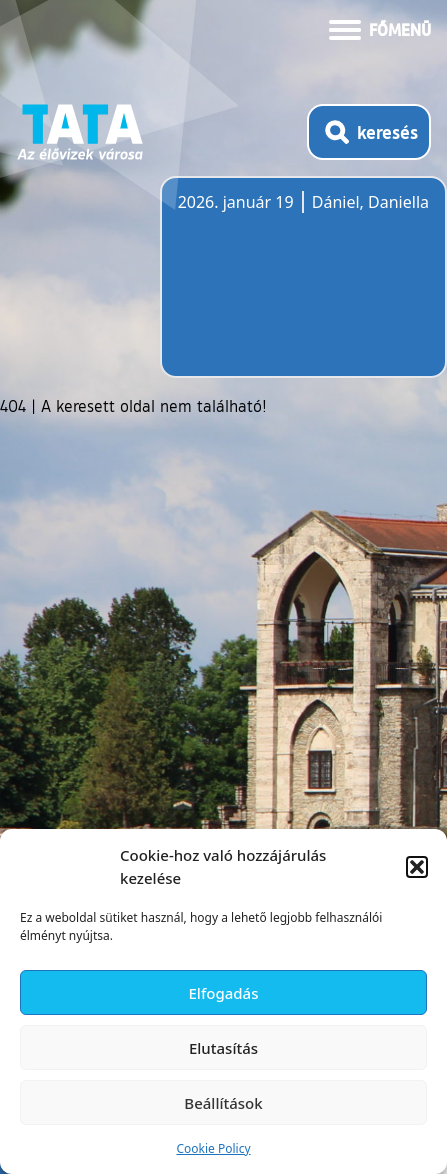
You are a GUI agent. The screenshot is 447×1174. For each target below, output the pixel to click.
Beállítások (223, 1103)
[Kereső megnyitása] (369, 132)
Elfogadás (224, 993)
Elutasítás (223, 1048)
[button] (417, 867)
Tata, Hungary (290, 289)
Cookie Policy (213, 1148)
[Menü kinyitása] (380, 28)
